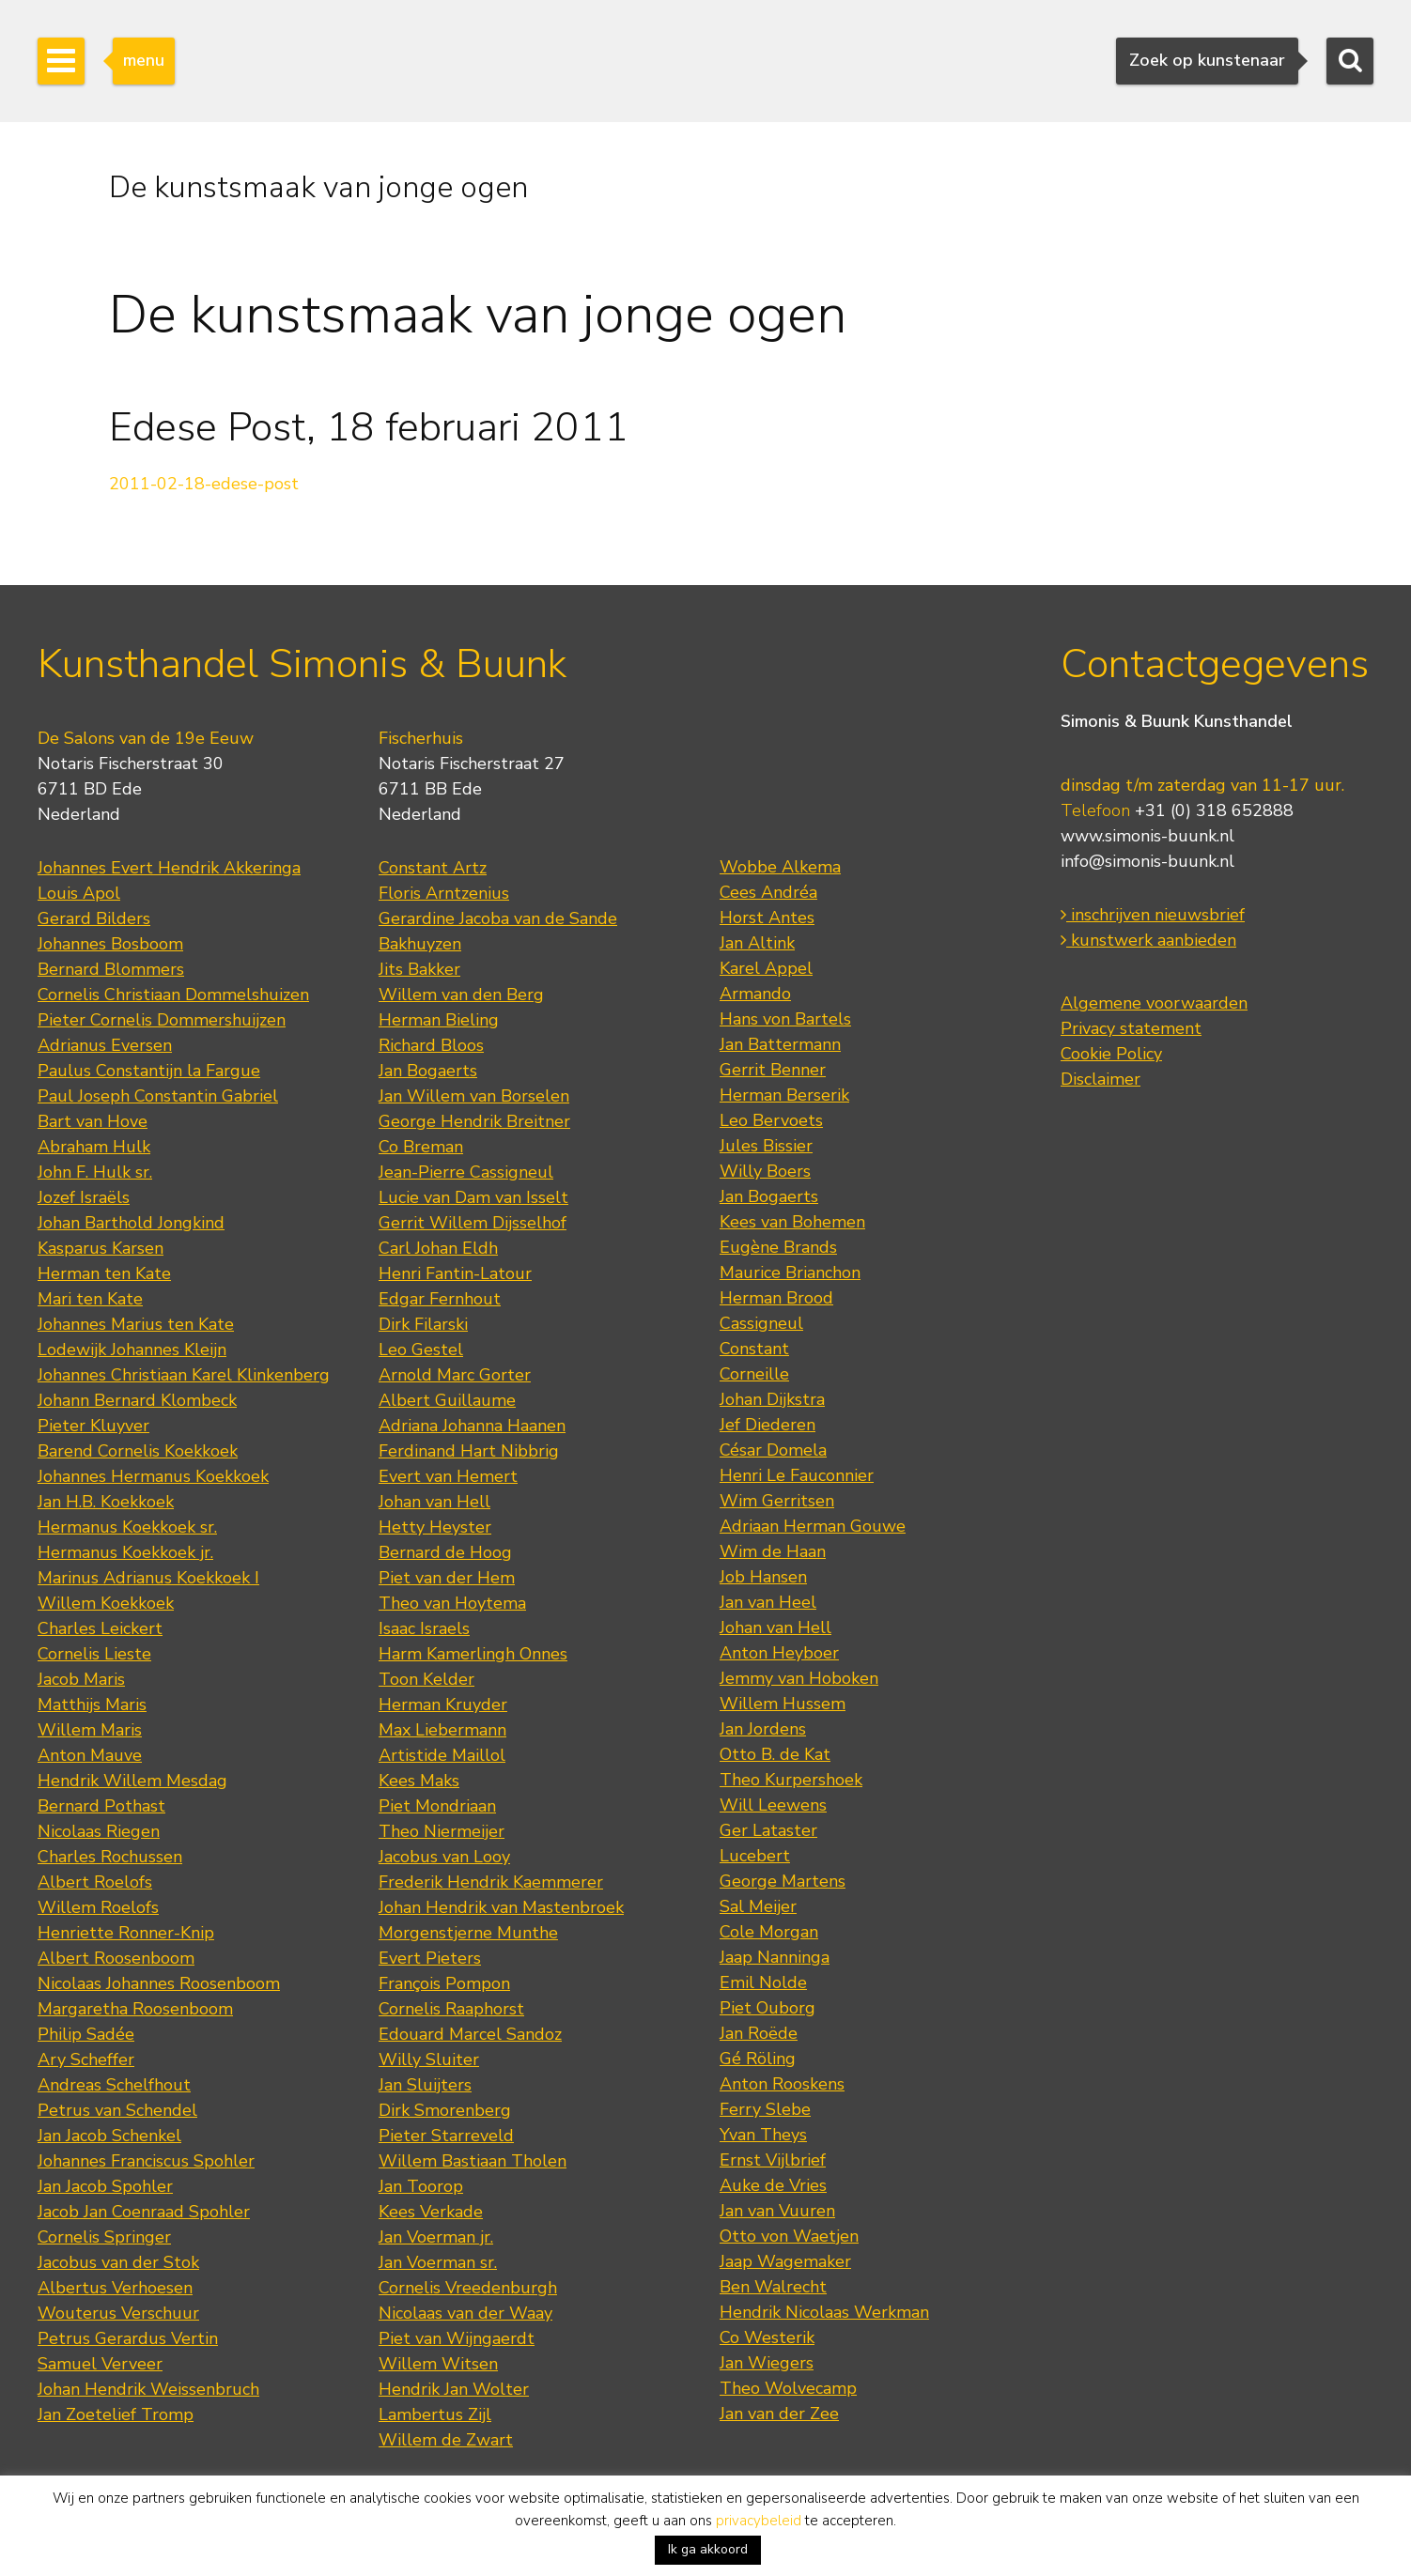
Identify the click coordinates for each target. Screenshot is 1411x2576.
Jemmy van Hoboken (799, 1678)
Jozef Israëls (84, 1197)
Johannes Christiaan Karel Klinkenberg (184, 1375)
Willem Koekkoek (106, 1603)
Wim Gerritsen (777, 1500)
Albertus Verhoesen (115, 2287)
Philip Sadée (86, 2034)
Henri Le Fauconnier (797, 1475)
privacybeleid (758, 2520)
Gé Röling (758, 2058)
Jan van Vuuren (777, 2210)
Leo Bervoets (771, 1120)
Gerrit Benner (773, 1069)
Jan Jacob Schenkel (109, 2135)
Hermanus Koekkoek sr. (127, 1527)
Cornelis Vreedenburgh (468, 2287)
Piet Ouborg (767, 2008)
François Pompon (444, 1983)
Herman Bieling (439, 1020)
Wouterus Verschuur (118, 2313)
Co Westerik (767, 2337)
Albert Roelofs (95, 1882)
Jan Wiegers (767, 2363)
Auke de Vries (773, 2185)
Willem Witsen (438, 2363)
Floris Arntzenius (444, 893)
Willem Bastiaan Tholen (472, 2161)
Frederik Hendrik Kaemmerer (491, 1882)
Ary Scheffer (86, 2059)
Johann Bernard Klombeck (137, 1400)
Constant (754, 1348)
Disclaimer (1100, 1079)
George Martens (782, 1881)
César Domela (773, 1450)
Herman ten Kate (104, 1273)
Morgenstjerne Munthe (468, 1932)
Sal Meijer (758, 1906)
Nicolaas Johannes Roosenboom (159, 1983)
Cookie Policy (1111, 1053)
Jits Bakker (419, 969)
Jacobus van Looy (444, 1856)
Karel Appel (766, 968)
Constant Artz (433, 867)
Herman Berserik (784, 1095)
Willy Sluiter (429, 2059)
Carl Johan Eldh (438, 1248)
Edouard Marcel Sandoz (470, 2034)
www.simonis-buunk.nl (1147, 836)
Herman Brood (776, 1298)
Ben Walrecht (773, 2286)
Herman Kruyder (443, 1704)
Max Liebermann (442, 1730)
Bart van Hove (92, 1121)
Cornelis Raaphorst (451, 2009)
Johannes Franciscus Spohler (146, 2161)
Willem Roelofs (98, 1907)
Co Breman (421, 1146)
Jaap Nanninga (775, 1957)
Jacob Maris (81, 1679)
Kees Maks (419, 1780)
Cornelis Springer (104, 2237)
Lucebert (755, 1855)
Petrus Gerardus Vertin (128, 2338)
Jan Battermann (780, 1044)
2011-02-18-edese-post (204, 483)
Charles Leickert (100, 1628)
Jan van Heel (768, 1602)
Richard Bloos (431, 1045)
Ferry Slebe (765, 2109)
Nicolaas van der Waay (465, 2313)
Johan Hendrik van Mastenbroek (501, 1907)
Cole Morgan (769, 1931)
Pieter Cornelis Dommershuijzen (162, 1020)
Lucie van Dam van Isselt (473, 1197)
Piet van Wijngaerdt (457, 2338)
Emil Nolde (763, 1982)
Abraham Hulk (94, 1146)
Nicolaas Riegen (99, 1831)
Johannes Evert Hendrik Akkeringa (169, 867)
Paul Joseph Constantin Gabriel (158, 1096)
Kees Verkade (431, 2211)
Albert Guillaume (447, 1400)
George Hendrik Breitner (474, 1121)
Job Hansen (763, 1577)
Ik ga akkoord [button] (708, 2549)
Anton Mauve (90, 1755)
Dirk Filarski (423, 1324)
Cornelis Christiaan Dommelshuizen (173, 994)
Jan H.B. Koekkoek (106, 1501)
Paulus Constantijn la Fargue (149, 1070)
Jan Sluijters (425, 2085)
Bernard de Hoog (445, 1552)
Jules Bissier (766, 1145)
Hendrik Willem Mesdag (132, 1780)
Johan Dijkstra (772, 1399)
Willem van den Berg (461, 994)
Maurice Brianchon (790, 1272)
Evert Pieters (430, 1958)
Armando (755, 993)
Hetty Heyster (435, 1527)
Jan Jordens (763, 1729)
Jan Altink (757, 943)
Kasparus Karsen (100, 1248)
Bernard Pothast (101, 1806)
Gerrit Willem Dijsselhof (472, 1222)
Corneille (754, 1374)
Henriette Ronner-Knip (126, 1932)
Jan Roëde (759, 2033)
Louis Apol (79, 893)
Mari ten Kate (90, 1299)
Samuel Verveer (100, 2363)
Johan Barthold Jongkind (131, 1222)
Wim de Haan (773, 1551)
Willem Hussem (782, 1703)
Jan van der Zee (779, 2413)
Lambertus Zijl (435, 2414)
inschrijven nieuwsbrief (1153, 914)
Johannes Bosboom (110, 944)
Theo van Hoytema (452, 1603)
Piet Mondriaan (437, 1806)
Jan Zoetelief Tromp (116, 2414)
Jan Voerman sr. (438, 2262)
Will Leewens (773, 1805)
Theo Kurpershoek (791, 1779)
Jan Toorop (421, 2186)
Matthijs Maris (92, 1704)
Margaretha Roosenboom (135, 2009)
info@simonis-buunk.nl (1147, 861)
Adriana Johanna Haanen (472, 1425)
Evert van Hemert (448, 1476)
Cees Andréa (768, 892)
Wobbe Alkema (780, 867)
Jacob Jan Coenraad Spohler (144, 2211)
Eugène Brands (778, 1247)
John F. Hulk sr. (95, 1172)
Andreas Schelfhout (114, 2085)
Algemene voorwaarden (1154, 1003)
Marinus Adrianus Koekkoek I (148, 1577)
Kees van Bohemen (792, 1222)
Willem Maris (90, 1730)
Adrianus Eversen (105, 1045)
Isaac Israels (424, 1628)
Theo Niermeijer (441, 1831)
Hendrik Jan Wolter (454, 2389)
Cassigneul (761, 1323)
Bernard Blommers (111, 969)
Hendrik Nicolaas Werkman (824, 2312)
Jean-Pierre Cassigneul (466, 1172)
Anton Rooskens (782, 2084)
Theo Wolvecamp (788, 2388)
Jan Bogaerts (428, 1070)
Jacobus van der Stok (118, 2262)
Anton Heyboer (779, 1653)
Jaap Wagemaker (785, 2261)
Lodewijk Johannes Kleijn (132, 1349)
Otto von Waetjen (789, 2236)
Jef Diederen (767, 1424)
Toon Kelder (426, 1679)
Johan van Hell (434, 1501)
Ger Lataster (768, 1830)
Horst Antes (767, 917)
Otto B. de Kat (775, 1754)
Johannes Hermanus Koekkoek (153, 1476)
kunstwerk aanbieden (1148, 940)
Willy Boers (765, 1171)
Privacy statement (1131, 1028)
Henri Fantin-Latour (455, 1273)
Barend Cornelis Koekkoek (138, 1451)
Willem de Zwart (446, 2440)
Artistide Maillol (442, 1755)
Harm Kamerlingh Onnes (473, 1654)
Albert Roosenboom (116, 1958)
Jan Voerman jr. (436, 2237)
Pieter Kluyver (93, 1425)
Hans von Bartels (785, 1019)
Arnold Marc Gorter (455, 1375)
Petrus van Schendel (117, 2110)
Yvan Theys (763, 2134)
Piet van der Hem (447, 1577)
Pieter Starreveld (446, 2135)
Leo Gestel (421, 1349)
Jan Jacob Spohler (105, 2186)
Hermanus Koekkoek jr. (125, 1552)
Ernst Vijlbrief (773, 2160)
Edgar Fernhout (440, 1299)
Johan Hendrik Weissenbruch (148, 2389)
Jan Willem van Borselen (474, 1096)
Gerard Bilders (94, 918)
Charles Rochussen (110, 1856)
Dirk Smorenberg (445, 2110)
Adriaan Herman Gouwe (813, 1526)
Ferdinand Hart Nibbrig (469, 1451)
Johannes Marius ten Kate (136, 1324)
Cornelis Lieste (94, 1654)
